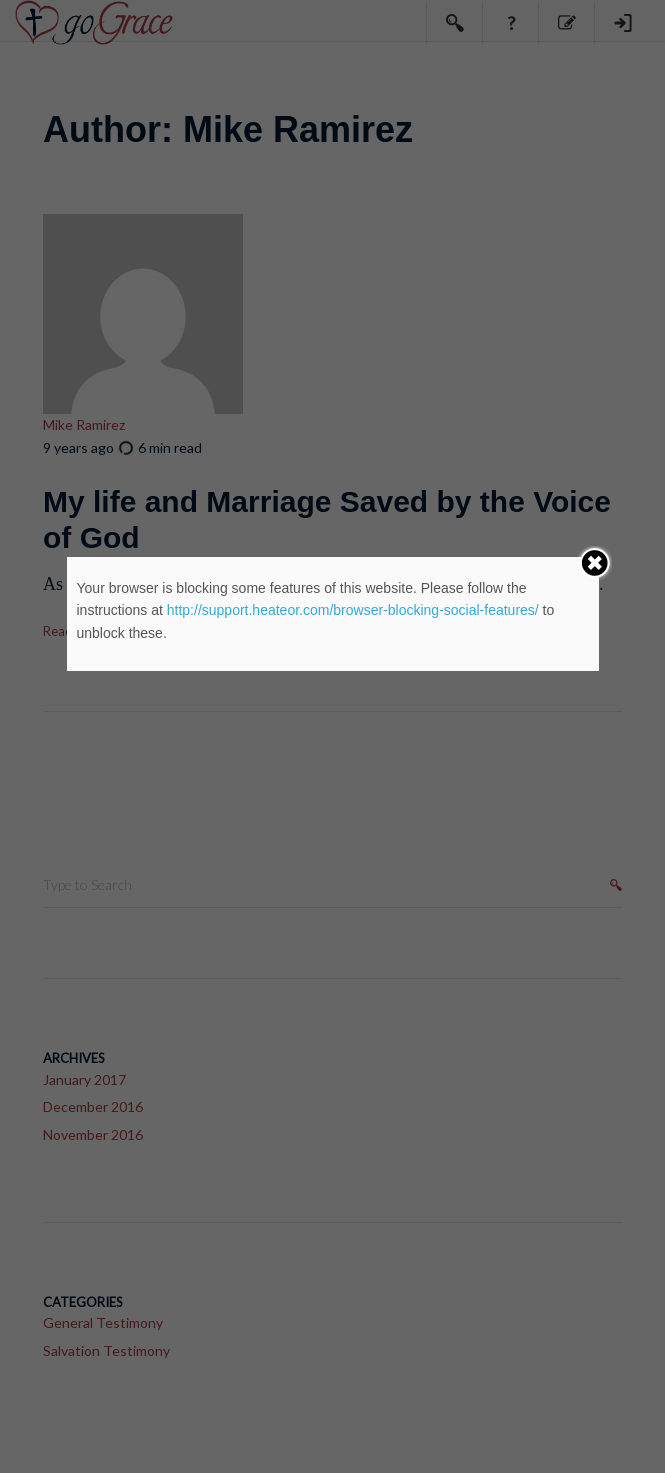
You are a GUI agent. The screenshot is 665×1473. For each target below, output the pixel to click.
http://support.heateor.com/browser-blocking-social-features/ (353, 610)
